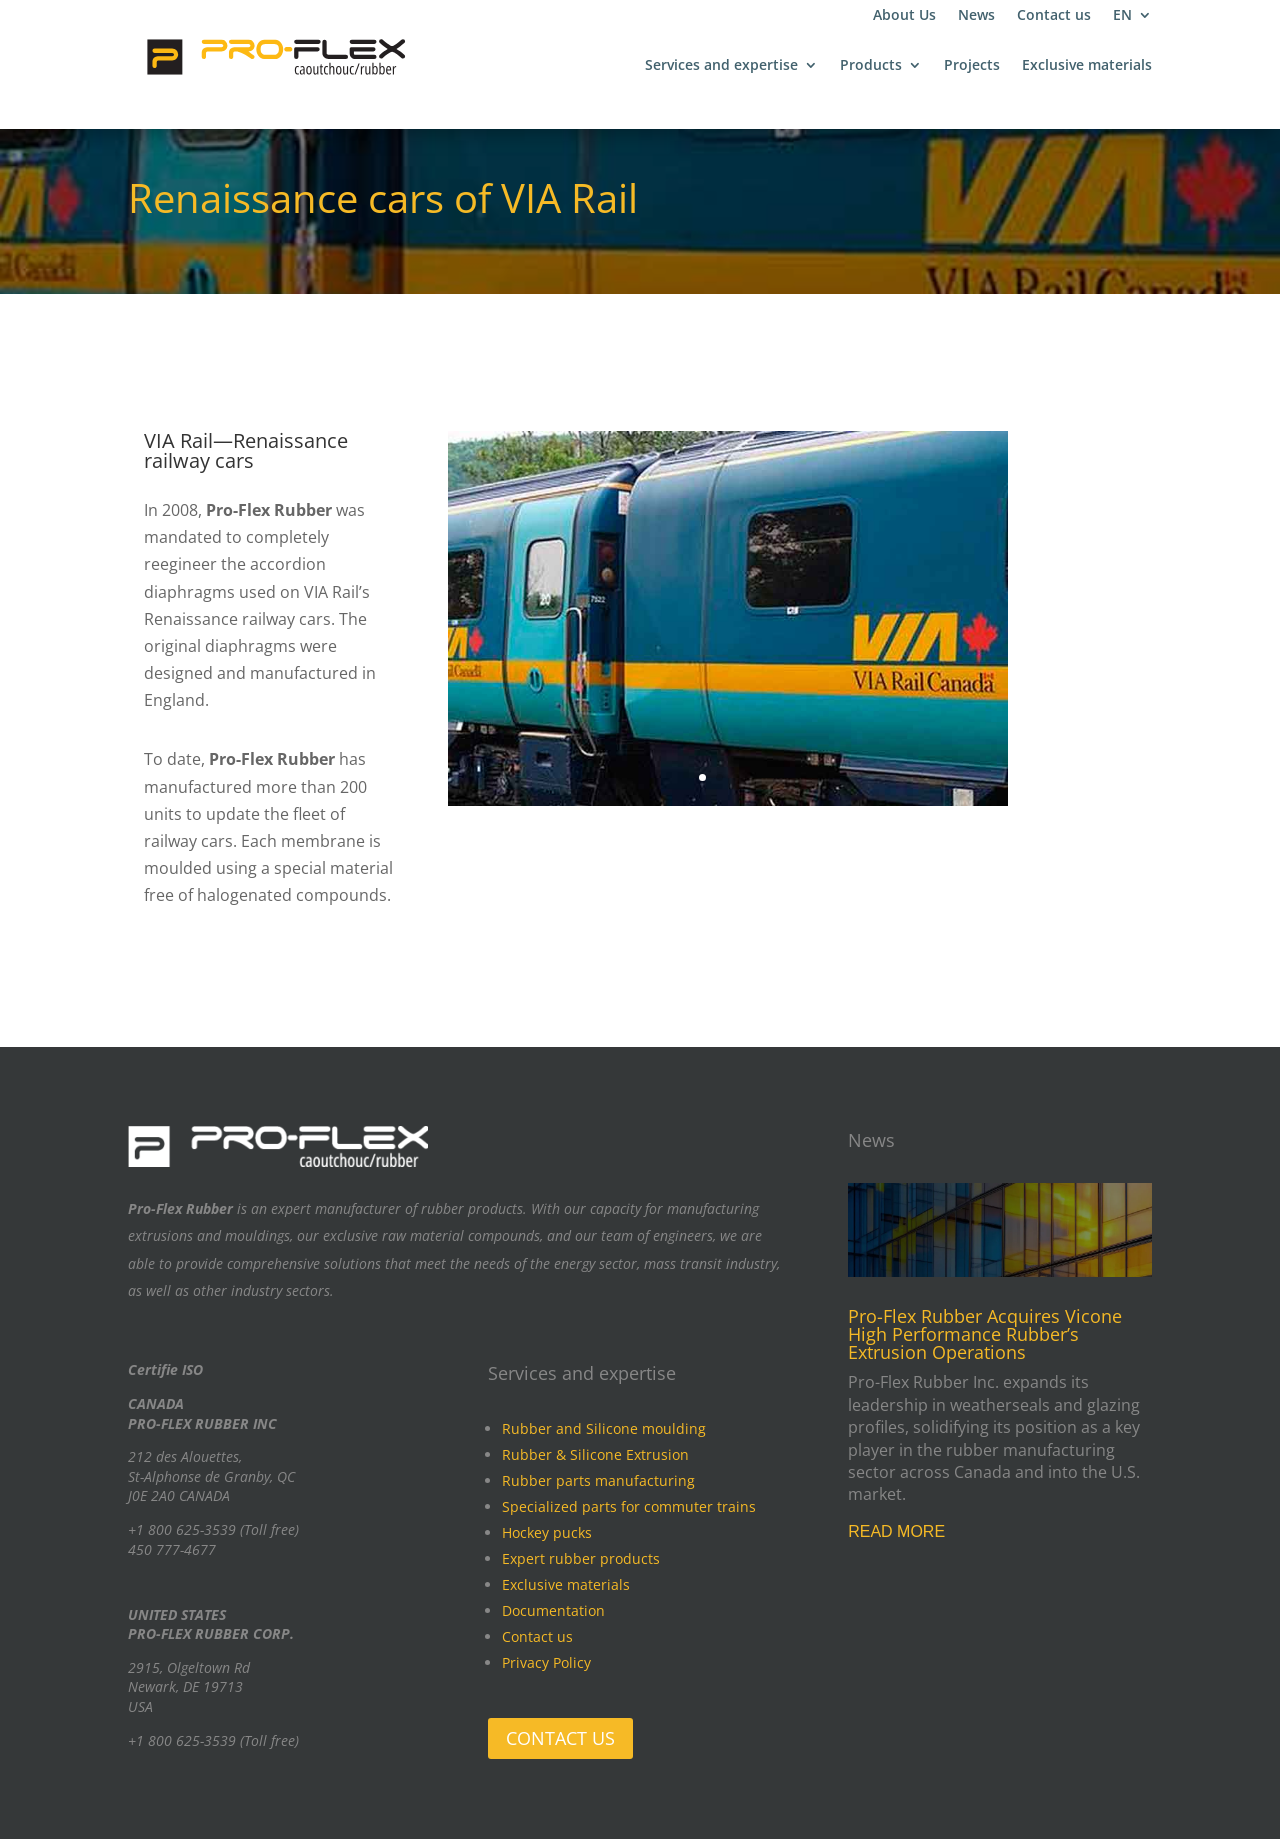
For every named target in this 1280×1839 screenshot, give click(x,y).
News (976, 16)
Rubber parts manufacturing (598, 1480)
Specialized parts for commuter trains (629, 1506)
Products (871, 66)
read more (896, 1531)
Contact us (1054, 16)
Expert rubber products (581, 1558)
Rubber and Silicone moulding (604, 1428)
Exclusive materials (1087, 66)
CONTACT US (560, 1738)
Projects (972, 66)
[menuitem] (1132, 19)
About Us (904, 16)
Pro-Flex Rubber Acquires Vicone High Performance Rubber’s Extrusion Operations (985, 1334)
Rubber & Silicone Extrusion (595, 1454)
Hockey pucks (547, 1532)
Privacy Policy (546, 1662)
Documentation (553, 1610)
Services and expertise (721, 66)
